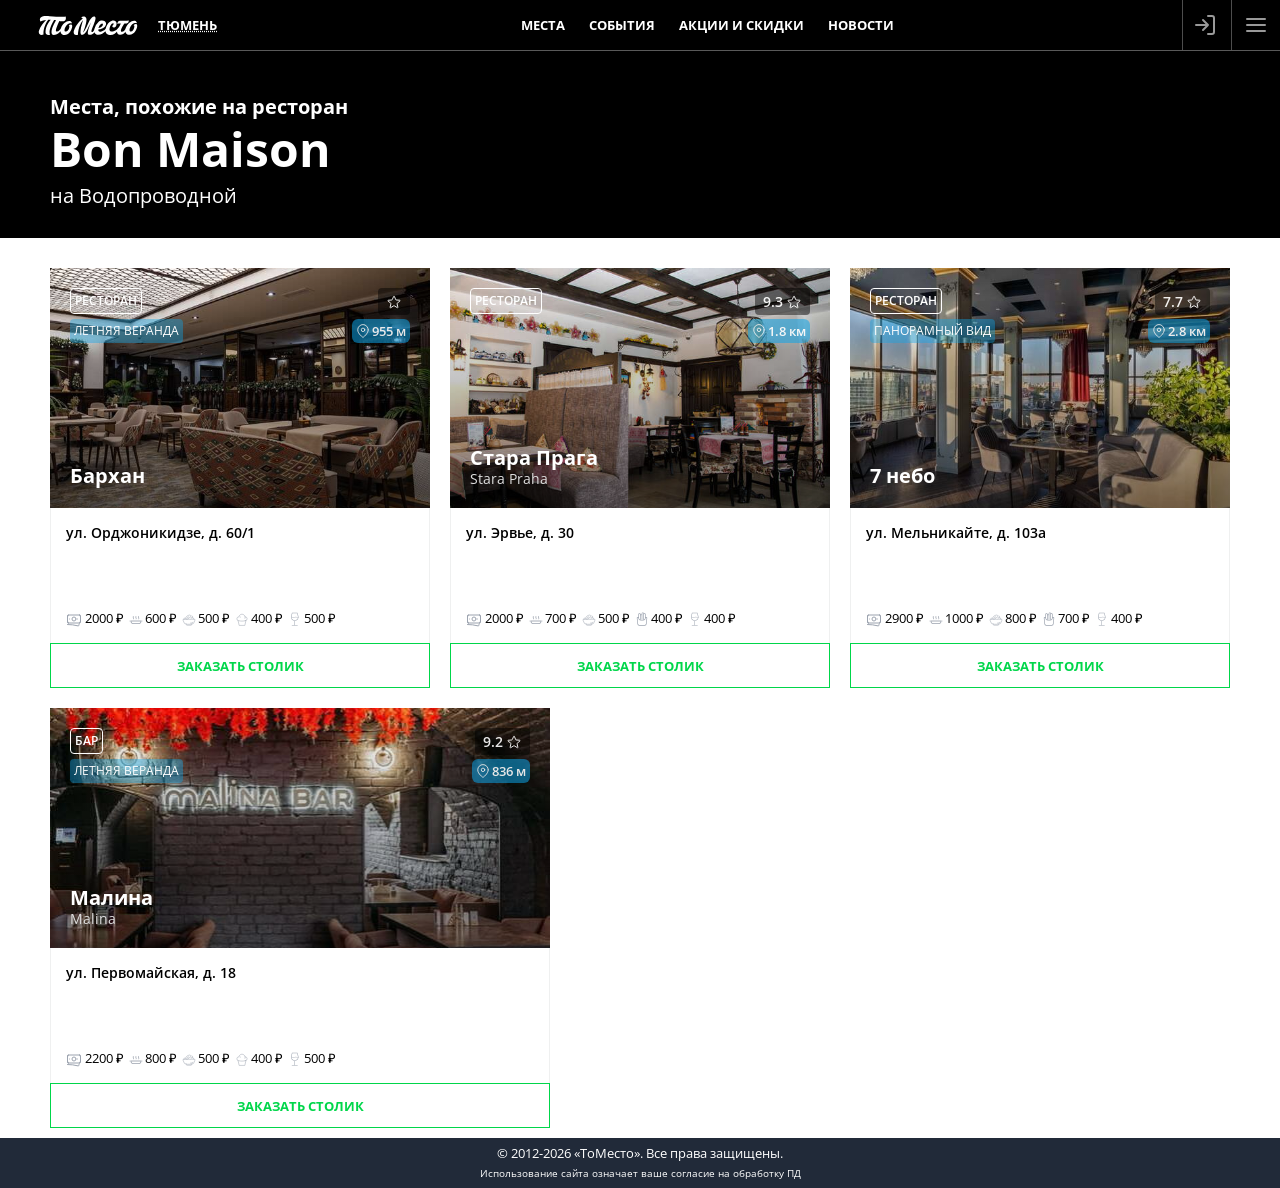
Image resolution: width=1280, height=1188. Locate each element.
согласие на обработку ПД (736, 1173)
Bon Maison (190, 148)
